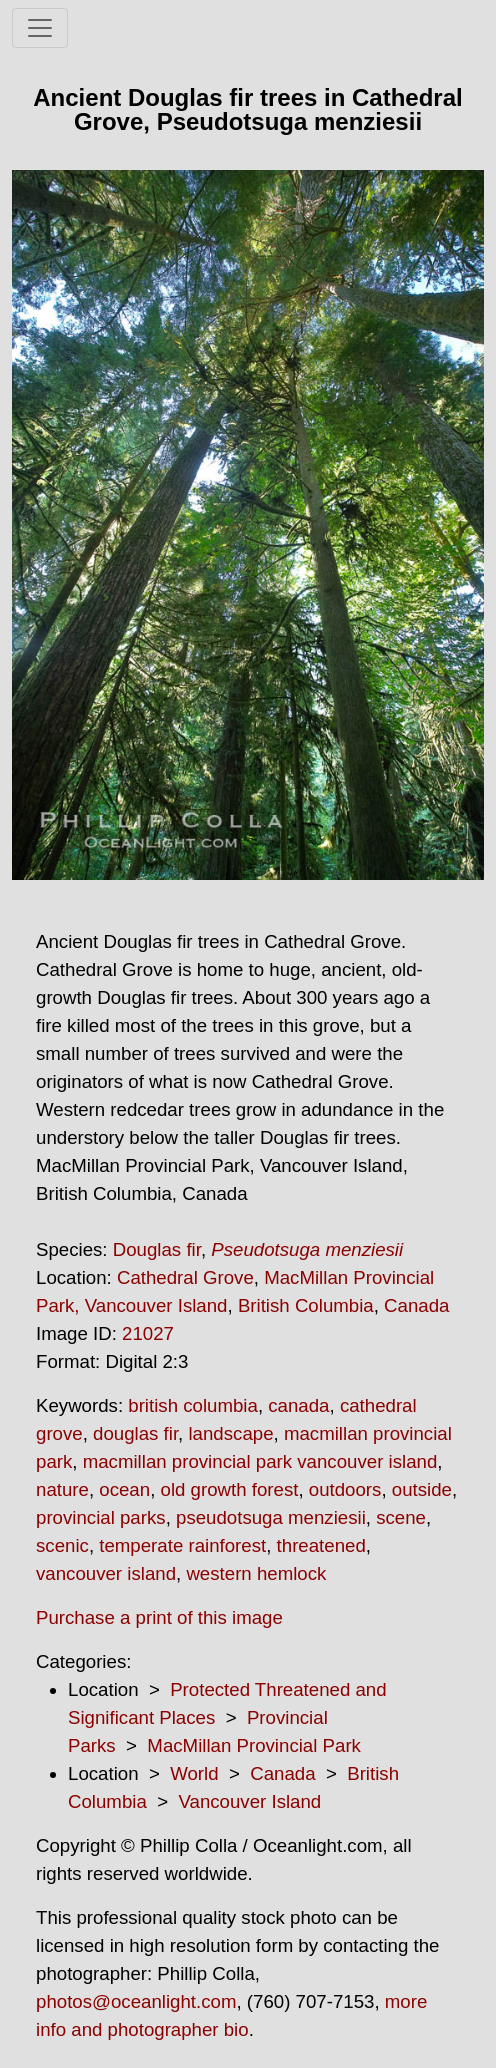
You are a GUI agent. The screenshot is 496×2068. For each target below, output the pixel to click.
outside (422, 1489)
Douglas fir (157, 1249)
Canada (416, 1305)
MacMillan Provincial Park (254, 1745)
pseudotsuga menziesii (271, 1517)
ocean (124, 1489)
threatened (321, 1545)
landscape (230, 1433)
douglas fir (135, 1433)
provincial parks (101, 1517)
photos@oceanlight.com (136, 2001)
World (194, 1773)
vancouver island (106, 1573)
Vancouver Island (249, 1801)
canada (298, 1405)
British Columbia (306, 1305)
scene (401, 1517)
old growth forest (230, 1489)
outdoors (345, 1489)
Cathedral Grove (185, 1277)
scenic (62, 1545)
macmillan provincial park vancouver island (260, 1461)
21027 (148, 1333)
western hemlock (256, 1573)
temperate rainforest (182, 1545)
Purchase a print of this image (159, 1617)
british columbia (193, 1405)
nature (62, 1489)
